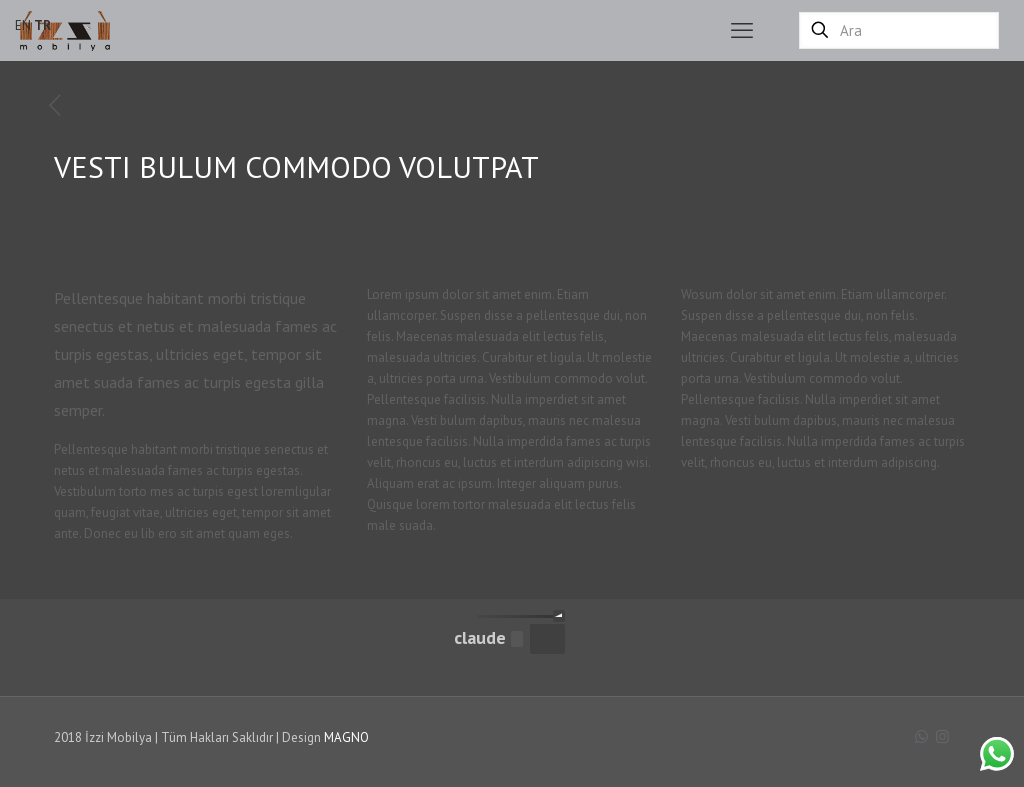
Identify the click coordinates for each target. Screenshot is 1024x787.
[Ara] (899, 30)
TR (42, 25)
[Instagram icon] (942, 736)
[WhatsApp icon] (921, 736)
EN (23, 25)
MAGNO (346, 737)
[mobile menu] (742, 30)
